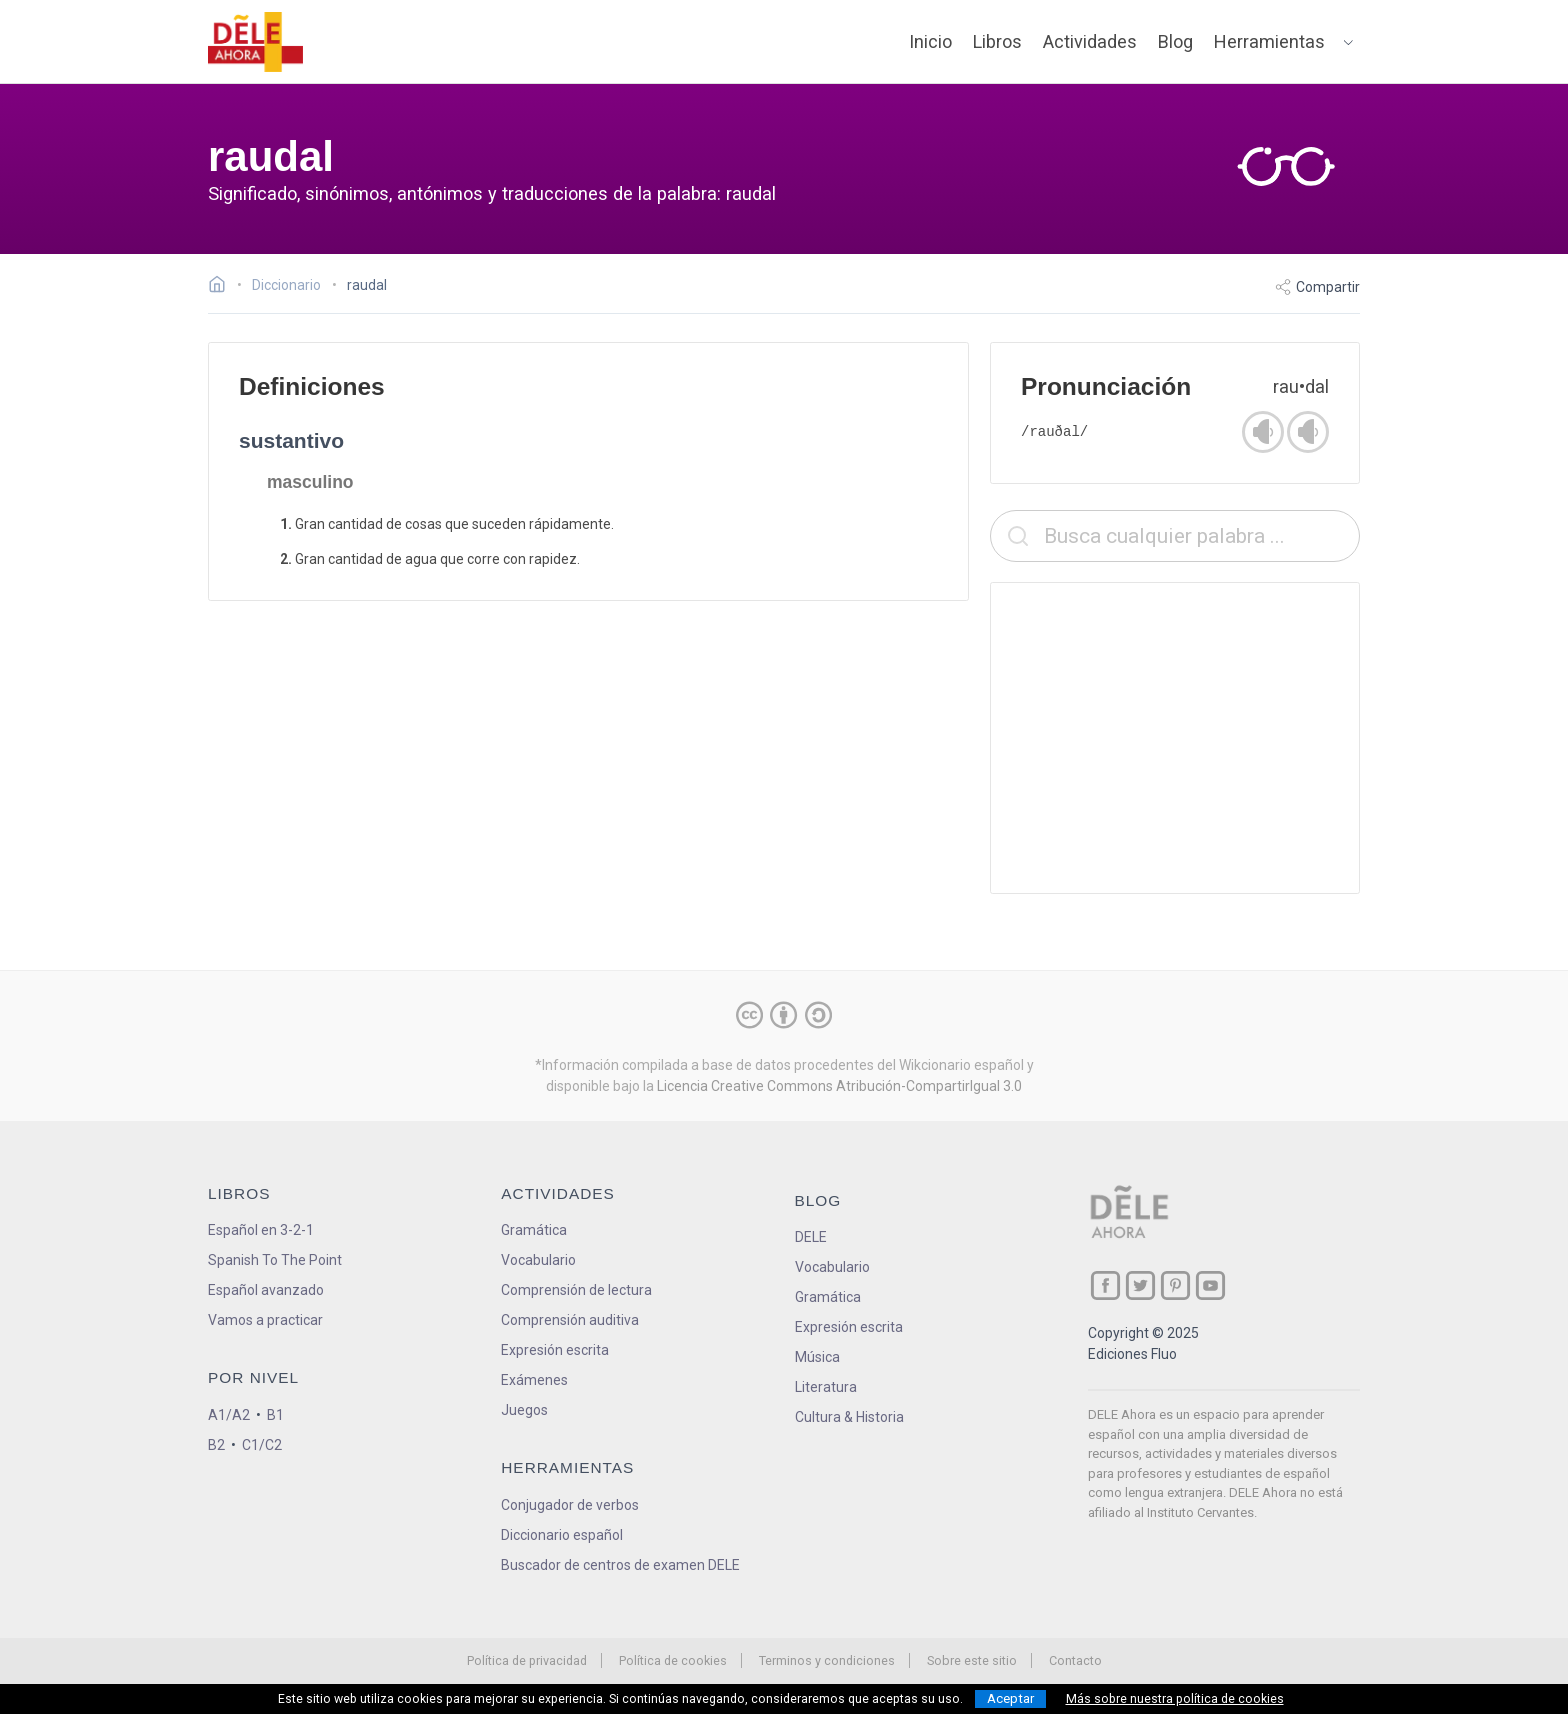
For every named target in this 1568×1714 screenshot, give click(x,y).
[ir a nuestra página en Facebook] (1105, 1285)
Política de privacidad (527, 1660)
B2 (216, 1445)
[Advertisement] (1175, 738)
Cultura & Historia (849, 1417)
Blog (1175, 41)
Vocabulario (538, 1260)
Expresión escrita (555, 1350)
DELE (811, 1237)
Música (817, 1357)
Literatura (826, 1387)
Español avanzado (266, 1290)
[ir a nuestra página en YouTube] (1210, 1285)
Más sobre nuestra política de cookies (1175, 1699)
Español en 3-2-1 (261, 1230)
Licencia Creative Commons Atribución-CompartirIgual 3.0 (839, 1086)
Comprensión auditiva (570, 1320)
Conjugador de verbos (570, 1505)
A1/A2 (229, 1415)
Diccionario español (562, 1535)
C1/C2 (262, 1445)
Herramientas (1269, 41)
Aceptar (1010, 1698)
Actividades (1090, 41)
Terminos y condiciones (827, 1660)
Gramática (534, 1230)
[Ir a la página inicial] (222, 287)
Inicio (930, 41)
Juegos (524, 1410)
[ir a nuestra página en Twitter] (1140, 1285)
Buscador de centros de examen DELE (620, 1565)
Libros (997, 41)
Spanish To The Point (275, 1260)
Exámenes (534, 1380)
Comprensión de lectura (576, 1290)
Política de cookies (673, 1660)
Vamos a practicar (265, 1320)
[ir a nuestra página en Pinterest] (1175, 1285)
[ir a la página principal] (256, 42)
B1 (275, 1415)
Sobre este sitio (972, 1660)
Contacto (1075, 1660)
